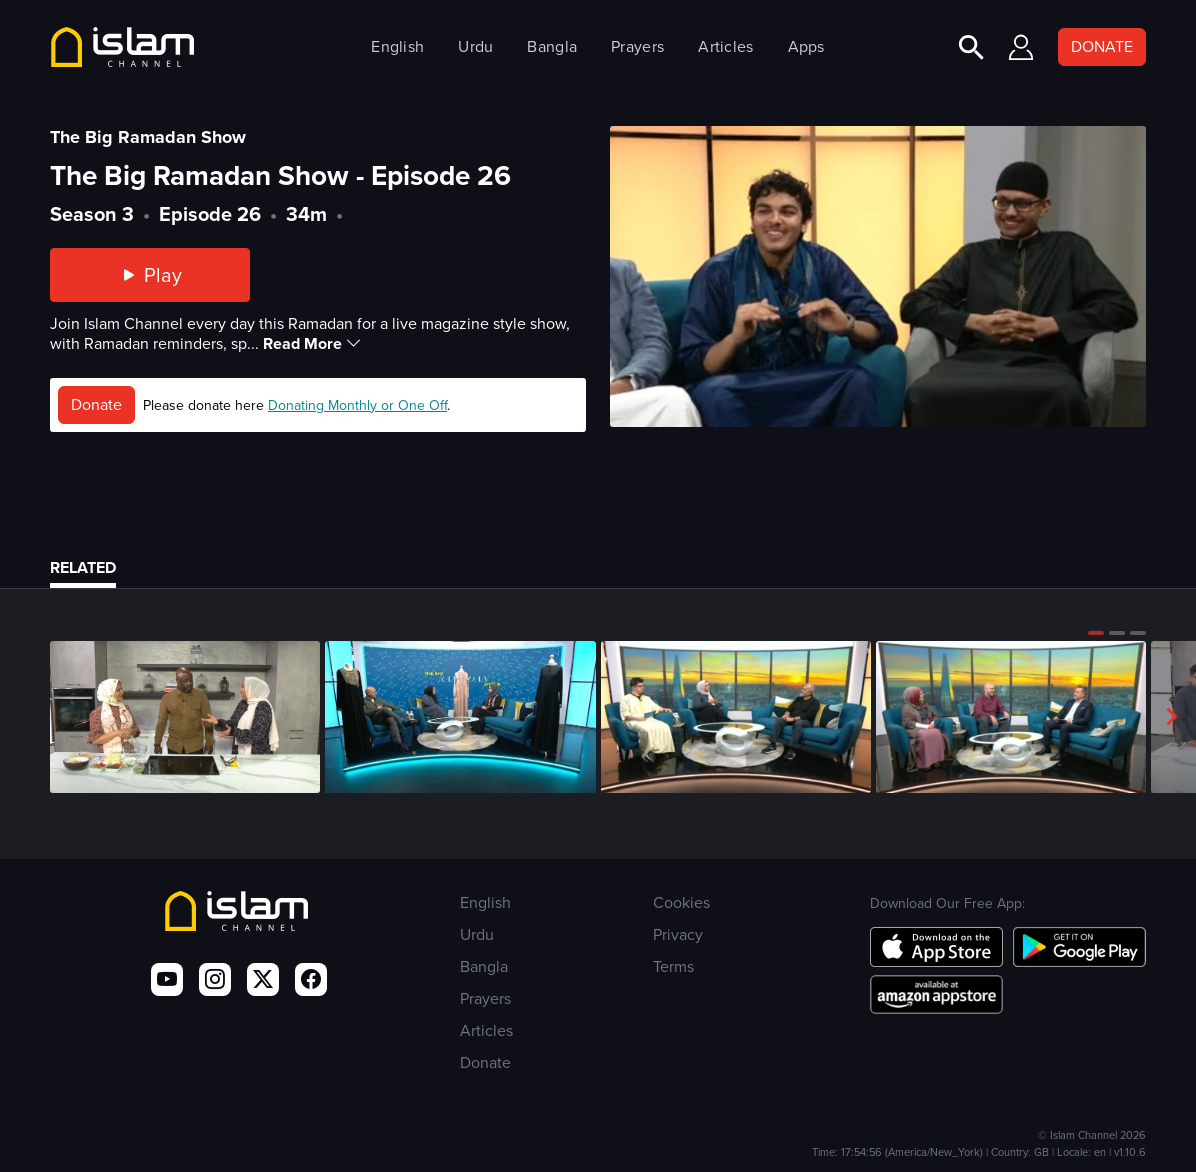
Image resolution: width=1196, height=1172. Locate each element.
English (397, 46)
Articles (725, 46)
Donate (96, 404)
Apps (806, 46)
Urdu (475, 46)
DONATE (1102, 46)
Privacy (678, 934)
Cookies (681, 902)
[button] (1096, 633)
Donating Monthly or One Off (357, 405)
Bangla (552, 46)
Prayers (637, 46)
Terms (673, 966)
